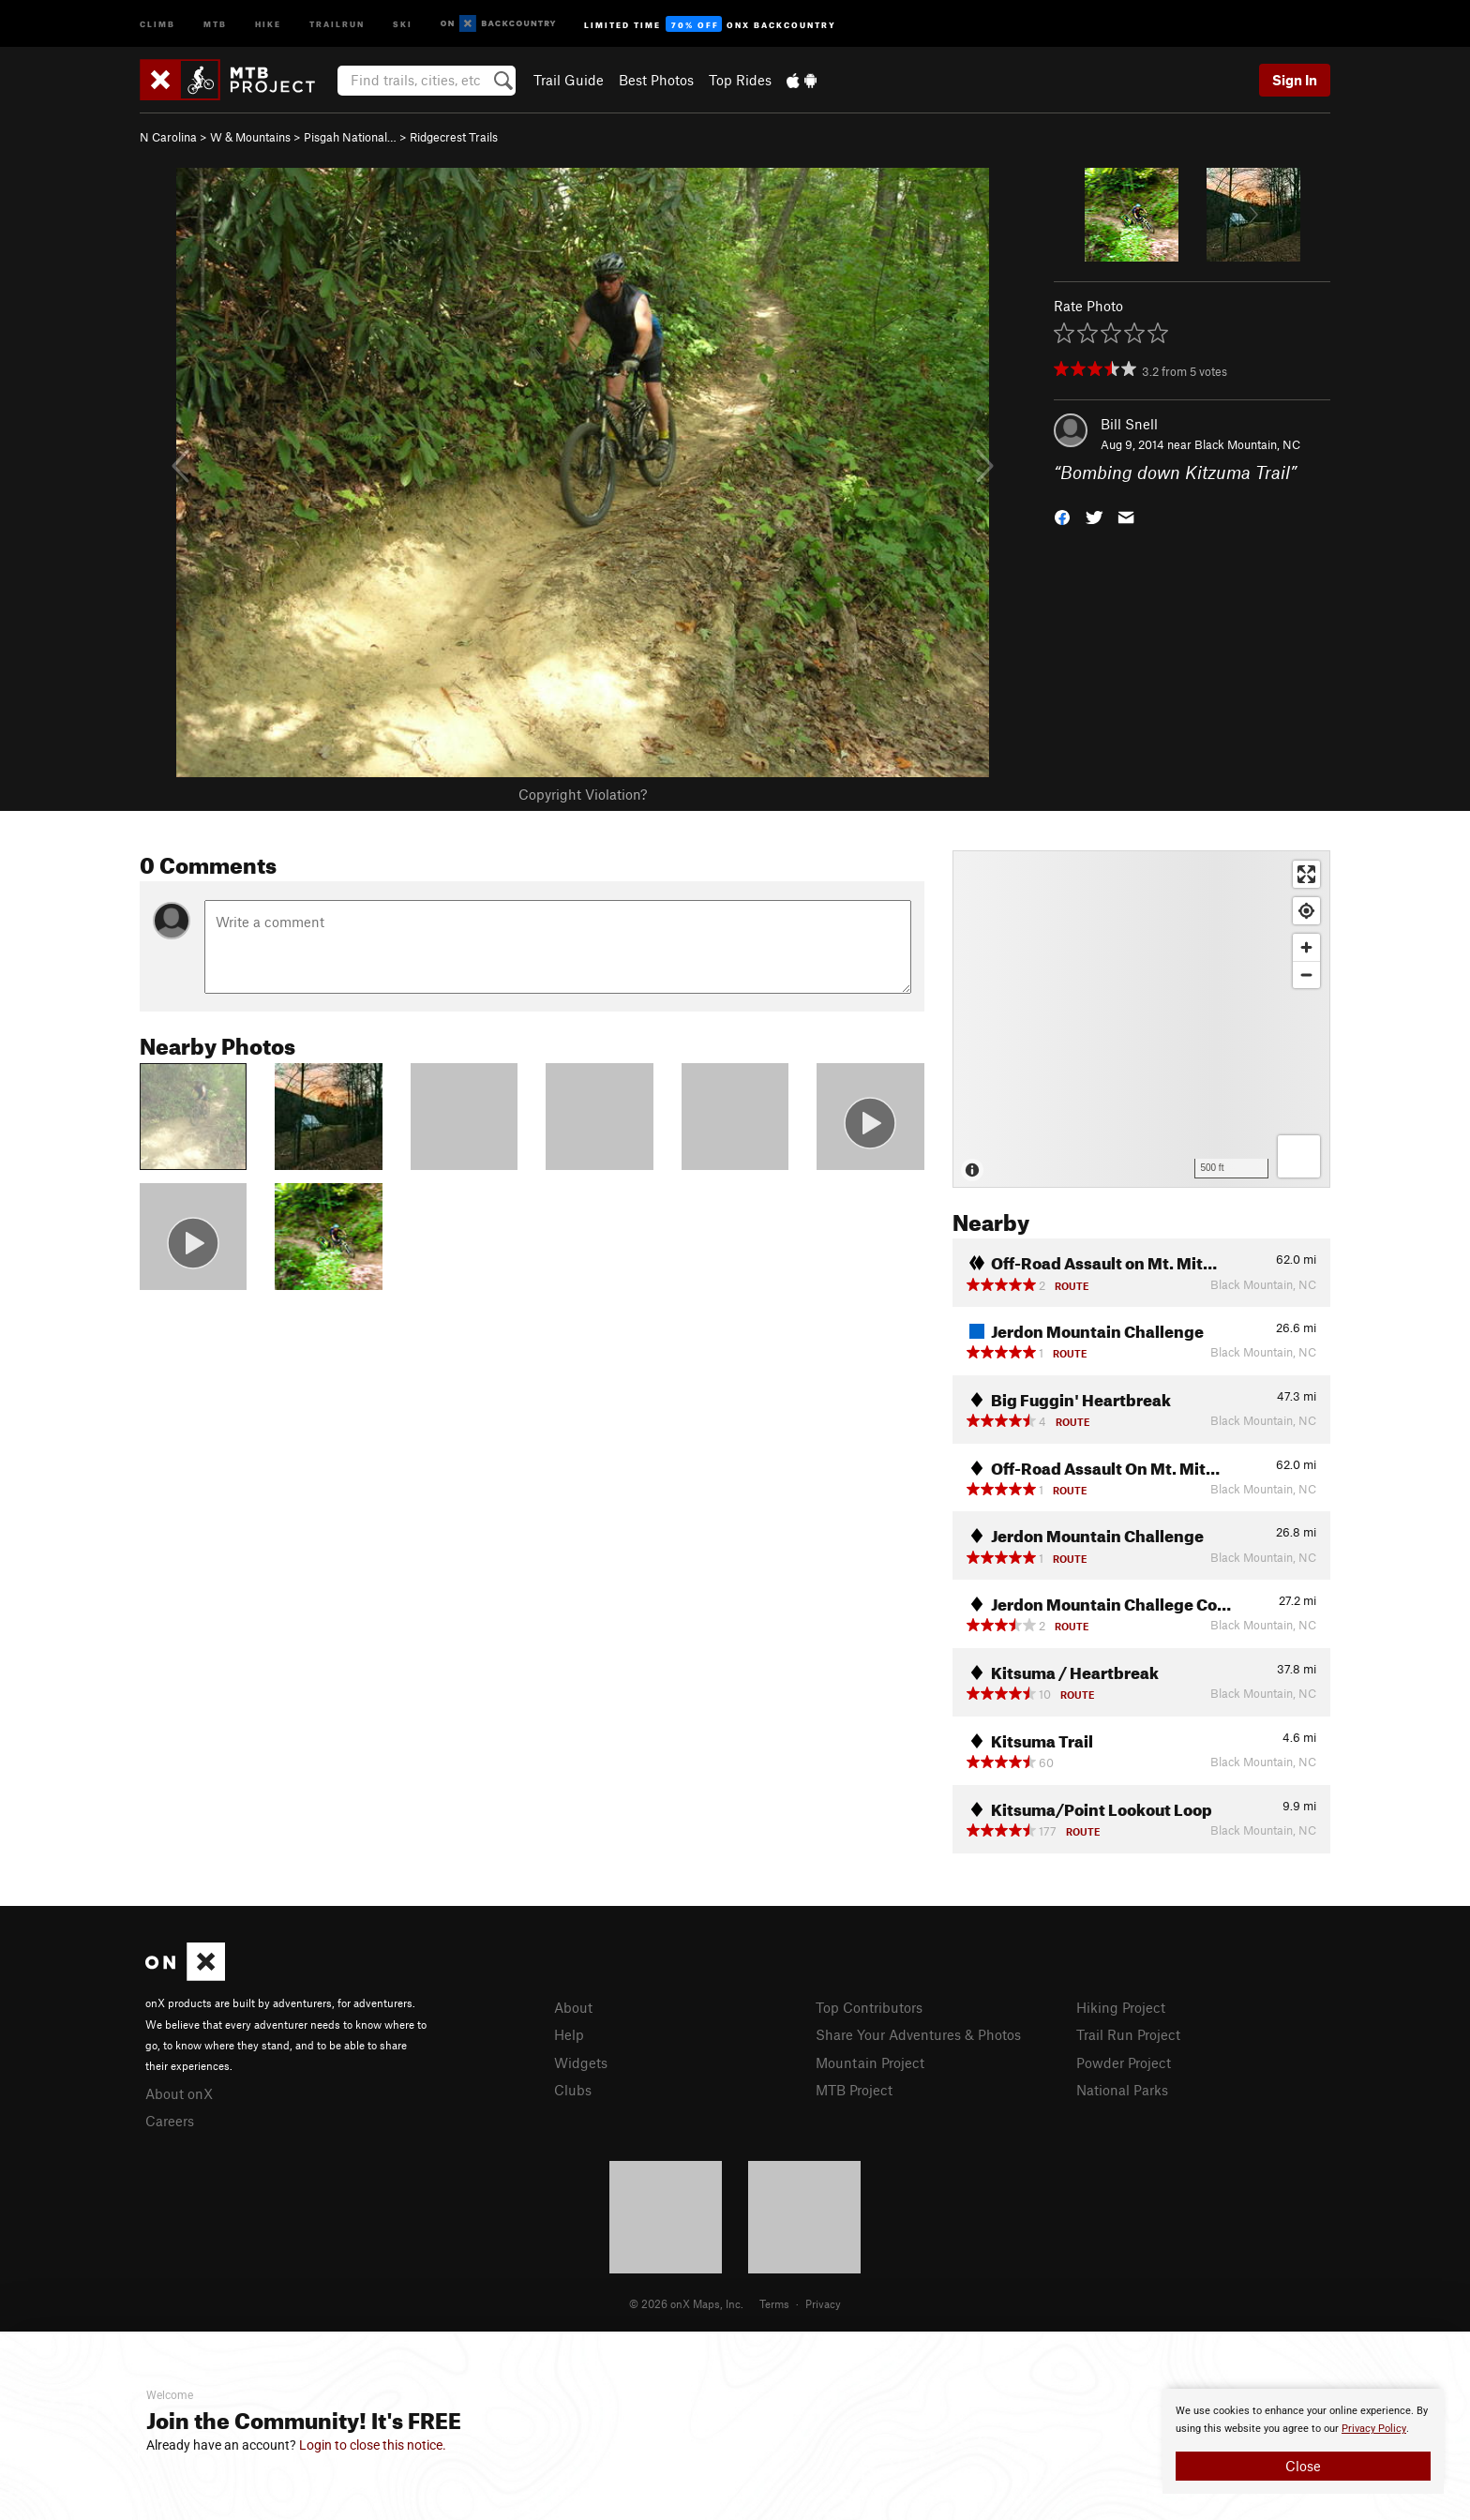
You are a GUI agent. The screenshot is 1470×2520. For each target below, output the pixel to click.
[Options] (1299, 1156)
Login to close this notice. (372, 2445)
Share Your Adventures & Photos (918, 2034)
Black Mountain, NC (1247, 444)
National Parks (1122, 2089)
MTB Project (854, 2089)
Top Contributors (869, 2007)
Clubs (573, 2089)
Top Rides (740, 79)
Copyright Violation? (582, 794)
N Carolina (168, 136)
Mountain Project (870, 2062)
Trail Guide (568, 79)
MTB (215, 23)
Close (1303, 2465)
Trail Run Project (1128, 2034)
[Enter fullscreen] (1306, 874)
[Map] (1141, 1019)
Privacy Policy (1374, 2428)
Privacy (823, 2303)
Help (569, 2034)
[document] (1303, 2441)
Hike (268, 23)
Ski (402, 23)
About (573, 2007)
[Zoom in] (1306, 947)
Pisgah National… (350, 136)
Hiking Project (1120, 2007)
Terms (774, 2303)
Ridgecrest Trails (454, 136)
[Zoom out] (1306, 974)
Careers (169, 2120)
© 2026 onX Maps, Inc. (686, 2303)
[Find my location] (1306, 910)
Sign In (1294, 79)
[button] (1062, 516)
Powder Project (1123, 2062)
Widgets (581, 2062)
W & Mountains (250, 136)
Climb (157, 23)
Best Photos (656, 79)
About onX (179, 2093)
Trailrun (337, 23)
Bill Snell (1129, 423)
